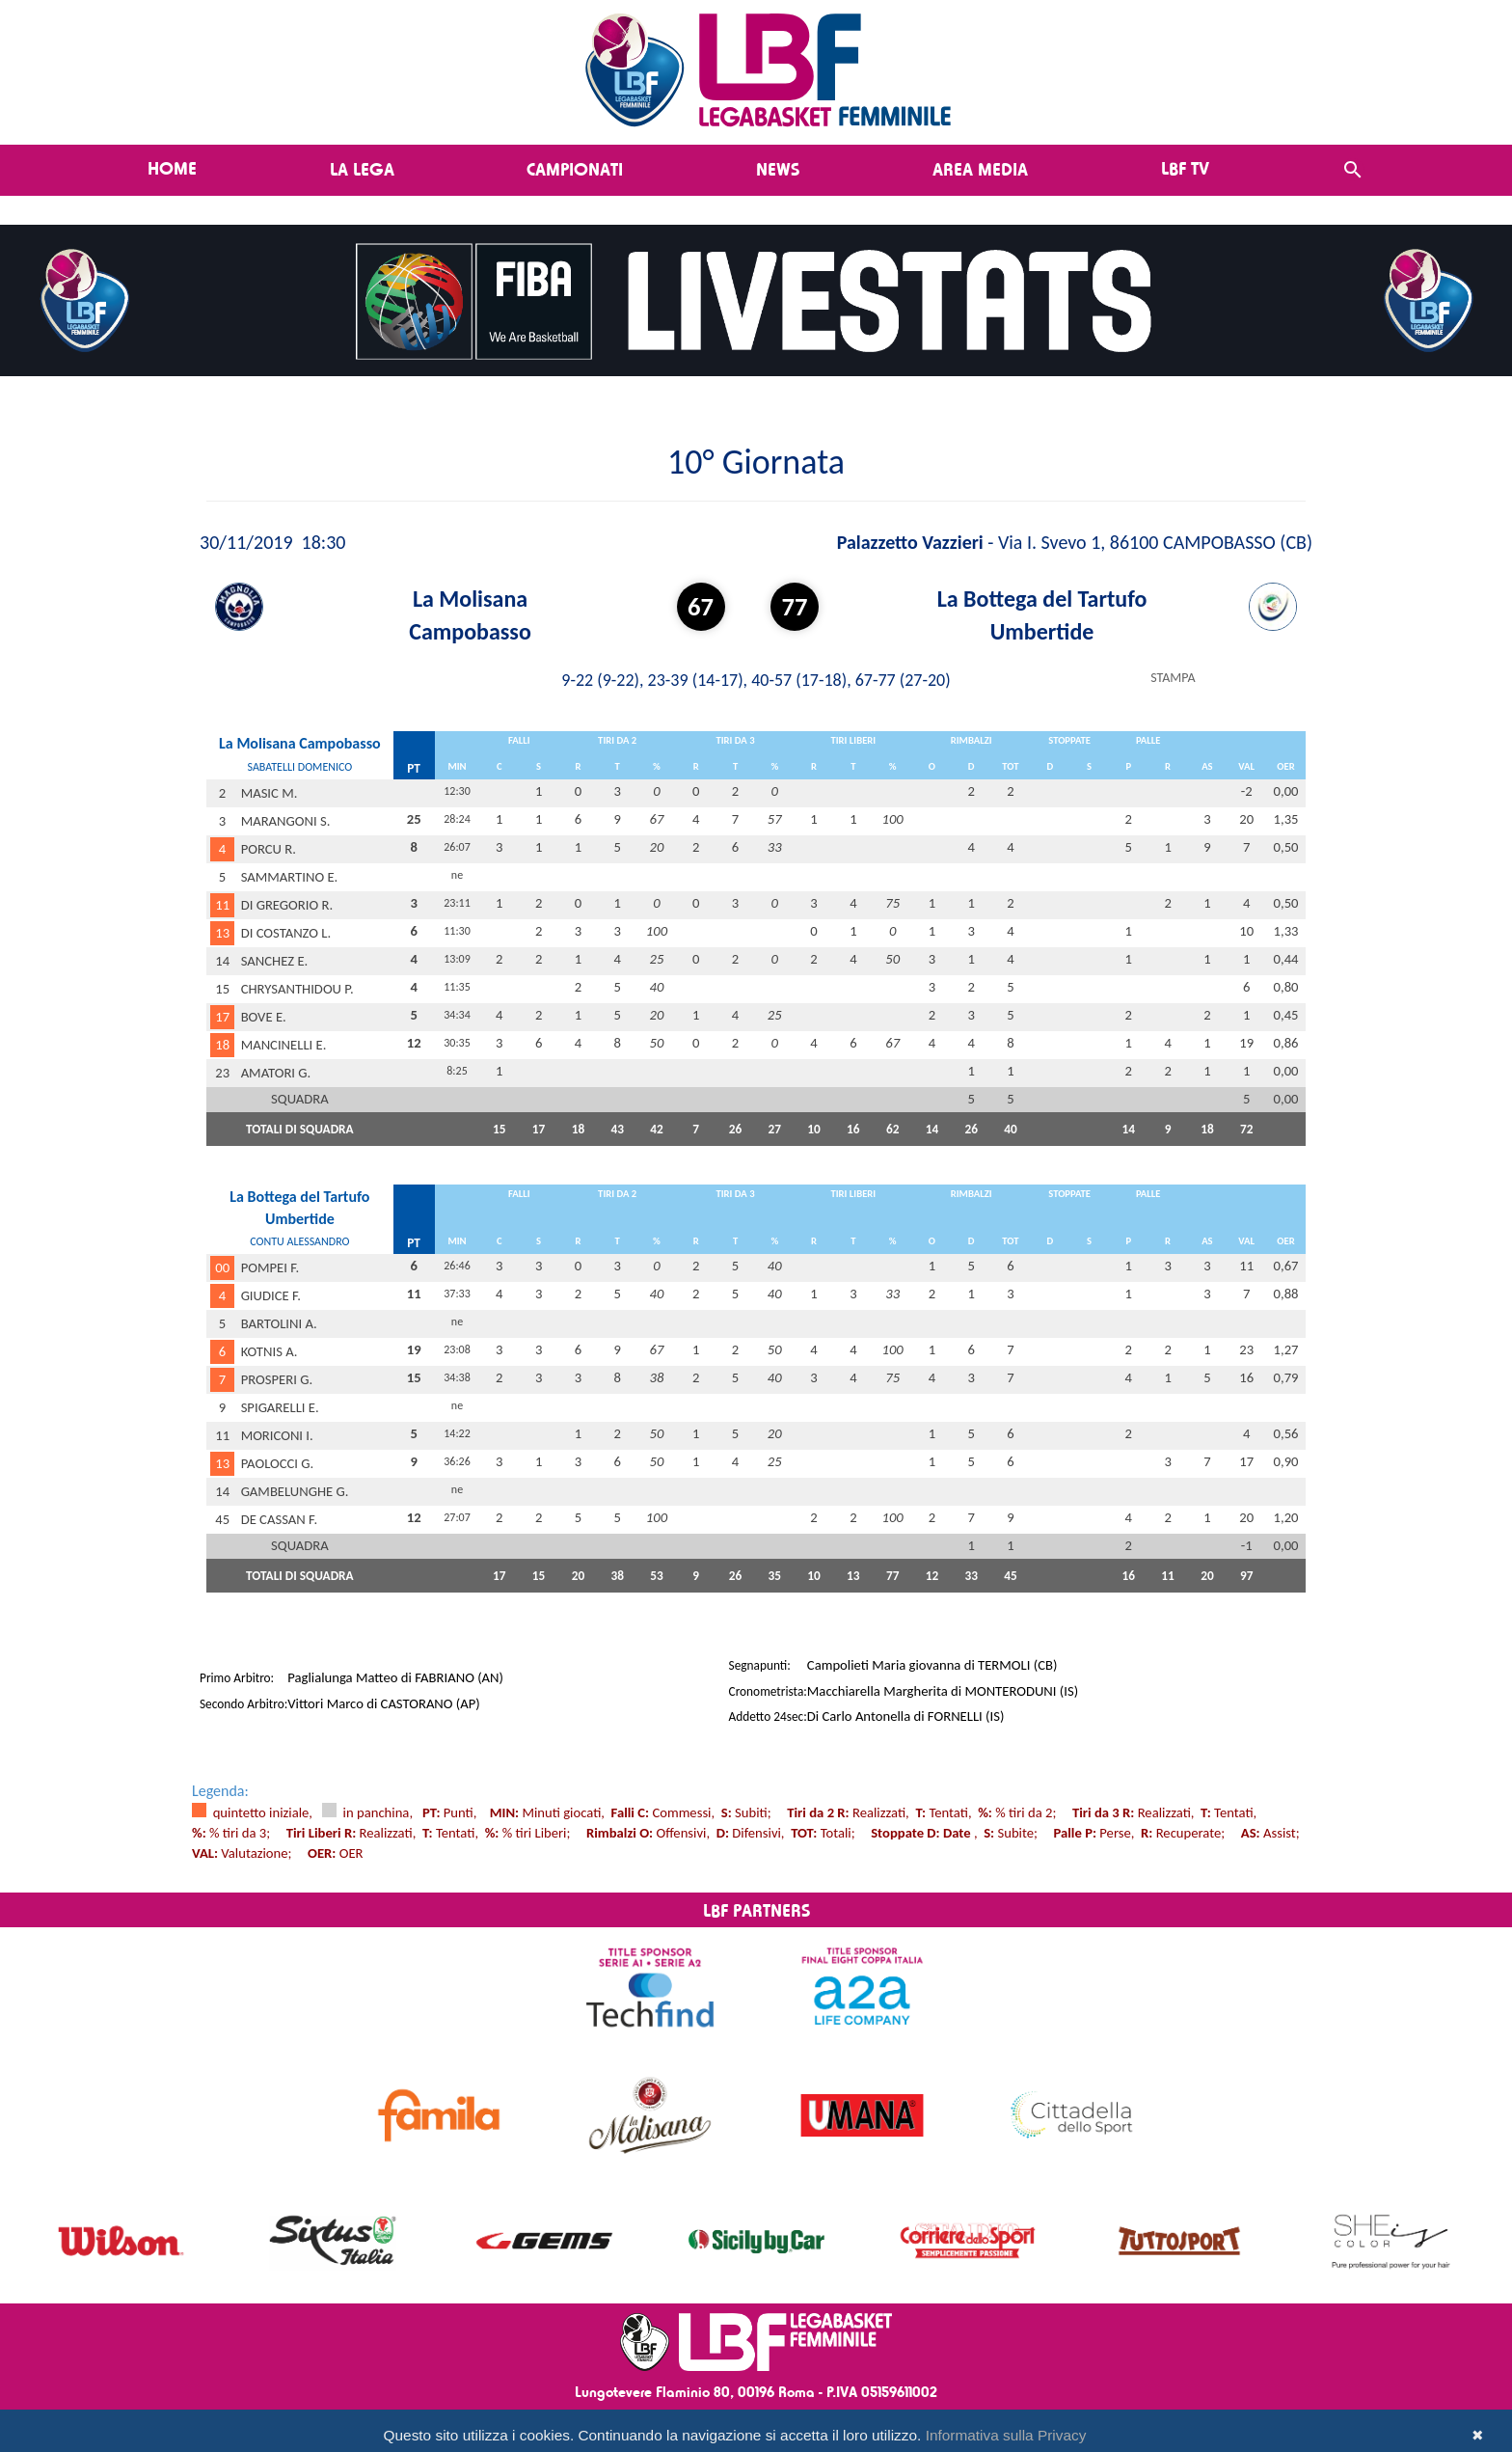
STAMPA (1172, 677)
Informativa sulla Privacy (1006, 2435)
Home (172, 167)
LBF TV (1185, 167)
